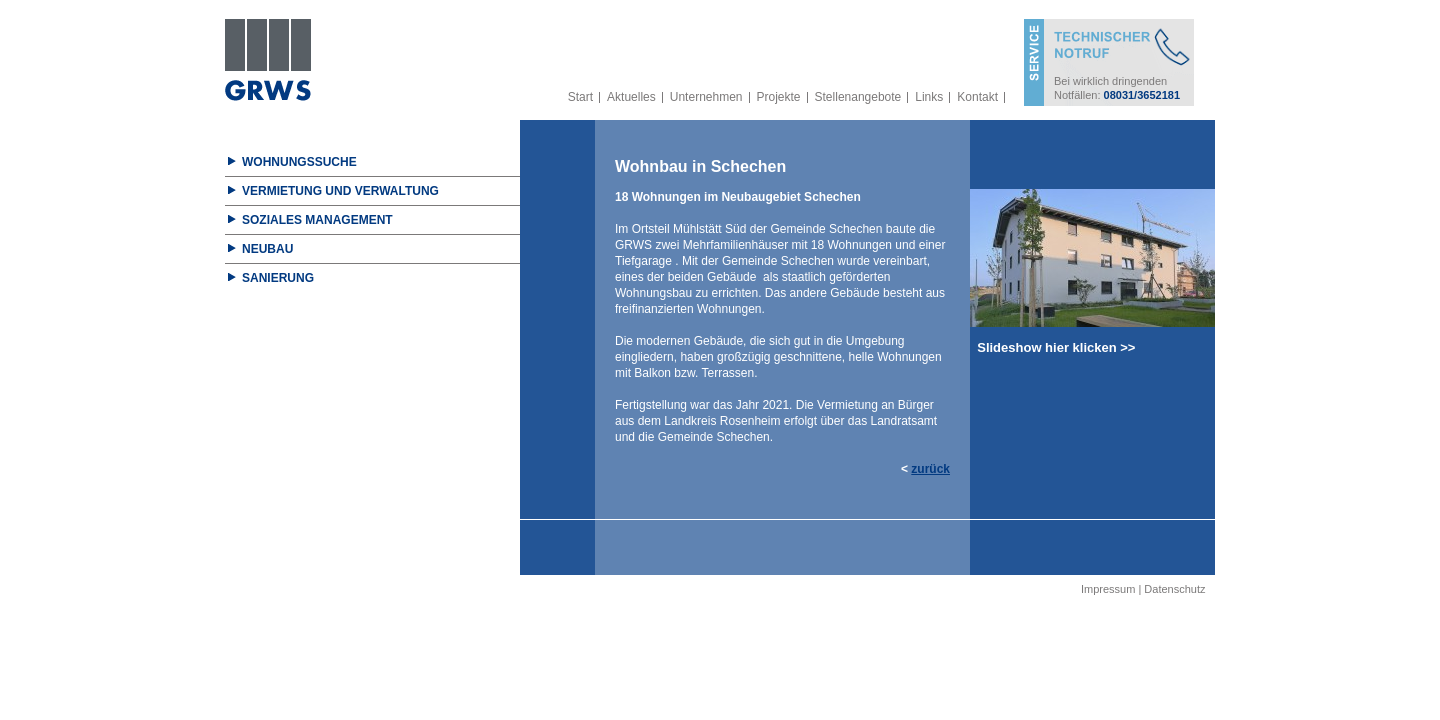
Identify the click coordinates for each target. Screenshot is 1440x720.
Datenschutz (1174, 589)
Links (929, 97)
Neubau (267, 249)
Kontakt (977, 97)
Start (580, 97)
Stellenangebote (858, 97)
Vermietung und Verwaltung (340, 191)
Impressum (1108, 589)
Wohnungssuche (299, 162)
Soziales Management (317, 220)
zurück (930, 469)
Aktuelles (631, 97)
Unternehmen (706, 97)
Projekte (779, 97)
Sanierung (278, 278)
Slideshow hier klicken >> (1052, 347)
